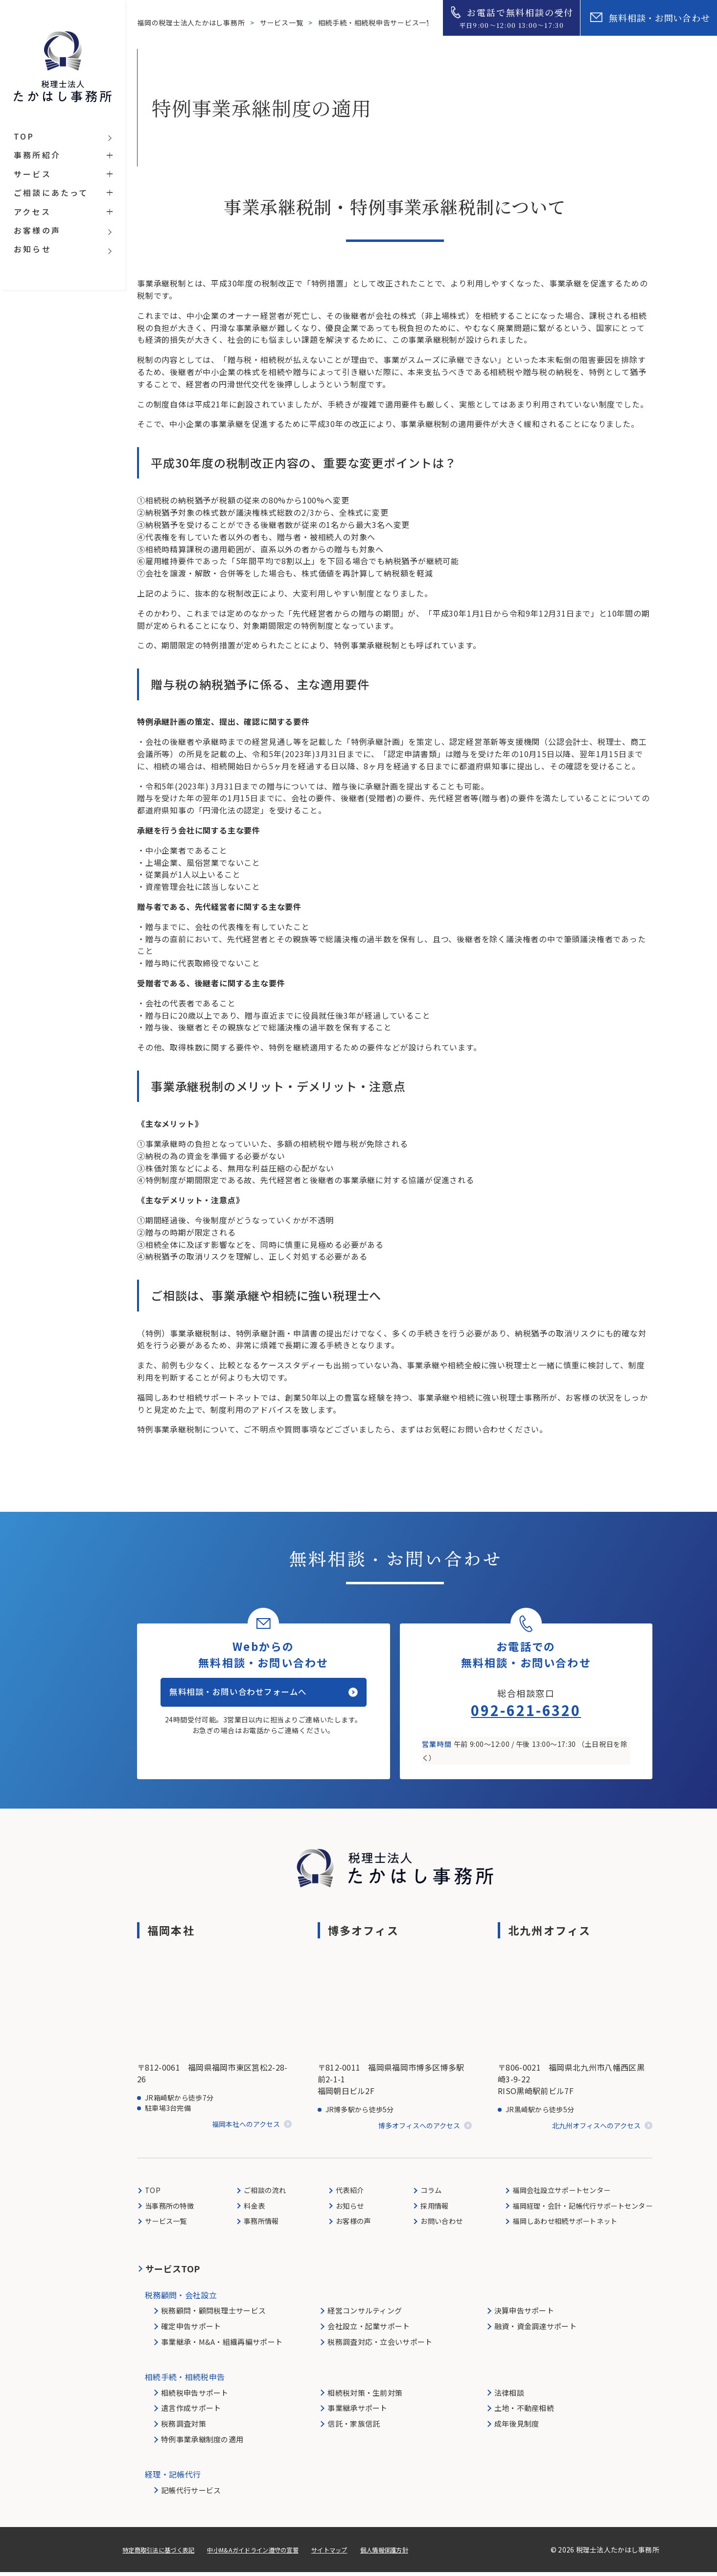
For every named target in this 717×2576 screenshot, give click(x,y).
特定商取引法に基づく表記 (164, 2553)
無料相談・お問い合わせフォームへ (251, 1701)
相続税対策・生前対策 (364, 2396)
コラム (424, 2193)
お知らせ (346, 2209)
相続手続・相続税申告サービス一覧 (378, 22)
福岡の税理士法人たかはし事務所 (192, 22)
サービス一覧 (282, 22)
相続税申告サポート (195, 2396)
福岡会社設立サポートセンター (555, 2193)
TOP (153, 2193)
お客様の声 (350, 2224)
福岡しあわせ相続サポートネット (559, 2224)
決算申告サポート (524, 2314)
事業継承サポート (357, 2412)
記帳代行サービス (191, 2494)
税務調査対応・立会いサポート (379, 2345)
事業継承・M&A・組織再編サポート (221, 2345)
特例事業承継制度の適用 (202, 2443)
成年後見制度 (516, 2427)
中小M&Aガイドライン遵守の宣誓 (271, 2553)
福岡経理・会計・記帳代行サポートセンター (577, 2209)
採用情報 (428, 2209)
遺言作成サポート (191, 2412)
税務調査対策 (183, 2427)
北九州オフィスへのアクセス (596, 2129)
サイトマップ (359, 2553)
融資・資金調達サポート (535, 2330)
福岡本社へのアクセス (246, 2128)
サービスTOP (172, 2272)
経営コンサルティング (364, 2314)
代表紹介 (346, 2193)
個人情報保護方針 (420, 2553)
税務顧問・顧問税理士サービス (213, 2314)
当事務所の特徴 (171, 2209)
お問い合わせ (435, 2224)
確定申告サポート (191, 2330)
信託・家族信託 (353, 2427)
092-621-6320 (526, 1712)
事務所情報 (261, 2224)
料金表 (253, 2209)
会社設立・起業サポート (368, 2330)
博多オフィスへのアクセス (419, 2129)
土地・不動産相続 (524, 2412)
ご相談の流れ (264, 2193)
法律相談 (509, 2396)
